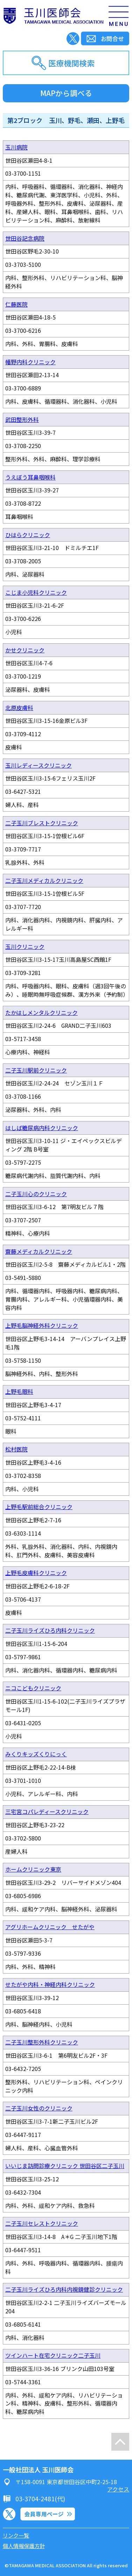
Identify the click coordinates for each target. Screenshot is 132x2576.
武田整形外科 (22, 419)
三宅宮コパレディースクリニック (47, 1811)
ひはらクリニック (27, 534)
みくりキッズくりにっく (36, 1754)
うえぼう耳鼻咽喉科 (30, 477)
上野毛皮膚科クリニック (36, 1572)
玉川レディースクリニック (38, 765)
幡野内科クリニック (30, 362)
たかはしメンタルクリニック (41, 1012)
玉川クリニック (24, 946)
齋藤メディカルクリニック (38, 1251)
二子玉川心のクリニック (36, 1194)
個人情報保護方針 (24, 2545)
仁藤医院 (16, 304)
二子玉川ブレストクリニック (41, 823)
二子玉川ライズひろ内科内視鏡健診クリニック (64, 2289)
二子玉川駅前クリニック (36, 1070)
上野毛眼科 (19, 1391)
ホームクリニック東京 (33, 1869)
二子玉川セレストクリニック (41, 2223)
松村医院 (16, 1449)
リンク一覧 (16, 2535)
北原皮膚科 (19, 707)
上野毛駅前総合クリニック (38, 1506)
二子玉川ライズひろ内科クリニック (50, 1630)
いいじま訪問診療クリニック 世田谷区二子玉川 (64, 2165)
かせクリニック (24, 650)
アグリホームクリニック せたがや (50, 1927)
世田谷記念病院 (24, 238)
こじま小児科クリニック (36, 592)
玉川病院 (16, 147)
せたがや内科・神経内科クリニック (50, 1984)
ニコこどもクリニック (33, 1688)
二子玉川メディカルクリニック (44, 880)
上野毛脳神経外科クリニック (41, 1325)
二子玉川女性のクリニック (38, 2108)
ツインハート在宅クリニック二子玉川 (52, 2355)
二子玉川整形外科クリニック (41, 2042)
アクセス (118, 2489)
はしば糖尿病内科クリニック (41, 1128)
